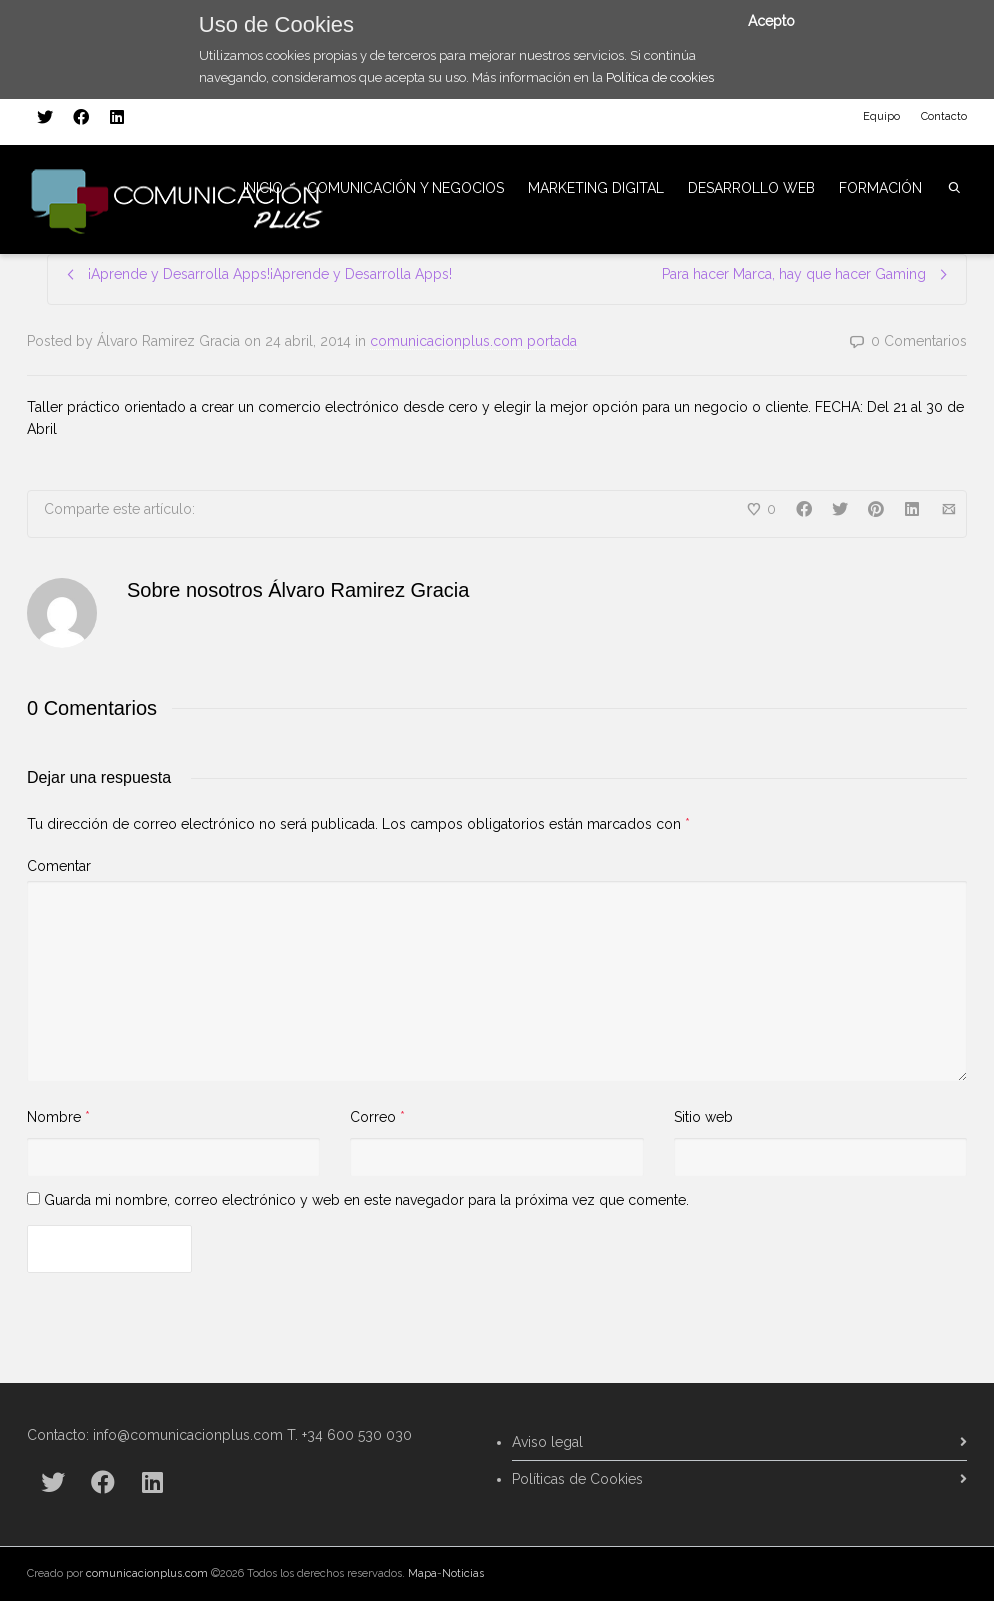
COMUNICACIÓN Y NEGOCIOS (405, 188)
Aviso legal (547, 1442)
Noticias (463, 1573)
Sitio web (703, 1117)
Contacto (944, 116)
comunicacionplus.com (147, 1573)
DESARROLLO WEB (751, 188)
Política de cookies (660, 77)
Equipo (881, 116)
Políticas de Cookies (577, 1479)
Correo (373, 1117)
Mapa (422, 1573)
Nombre (54, 1117)
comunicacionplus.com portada (473, 341)
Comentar (59, 866)
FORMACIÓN (880, 188)
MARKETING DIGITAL (596, 188)
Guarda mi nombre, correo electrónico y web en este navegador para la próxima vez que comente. (366, 1200)
